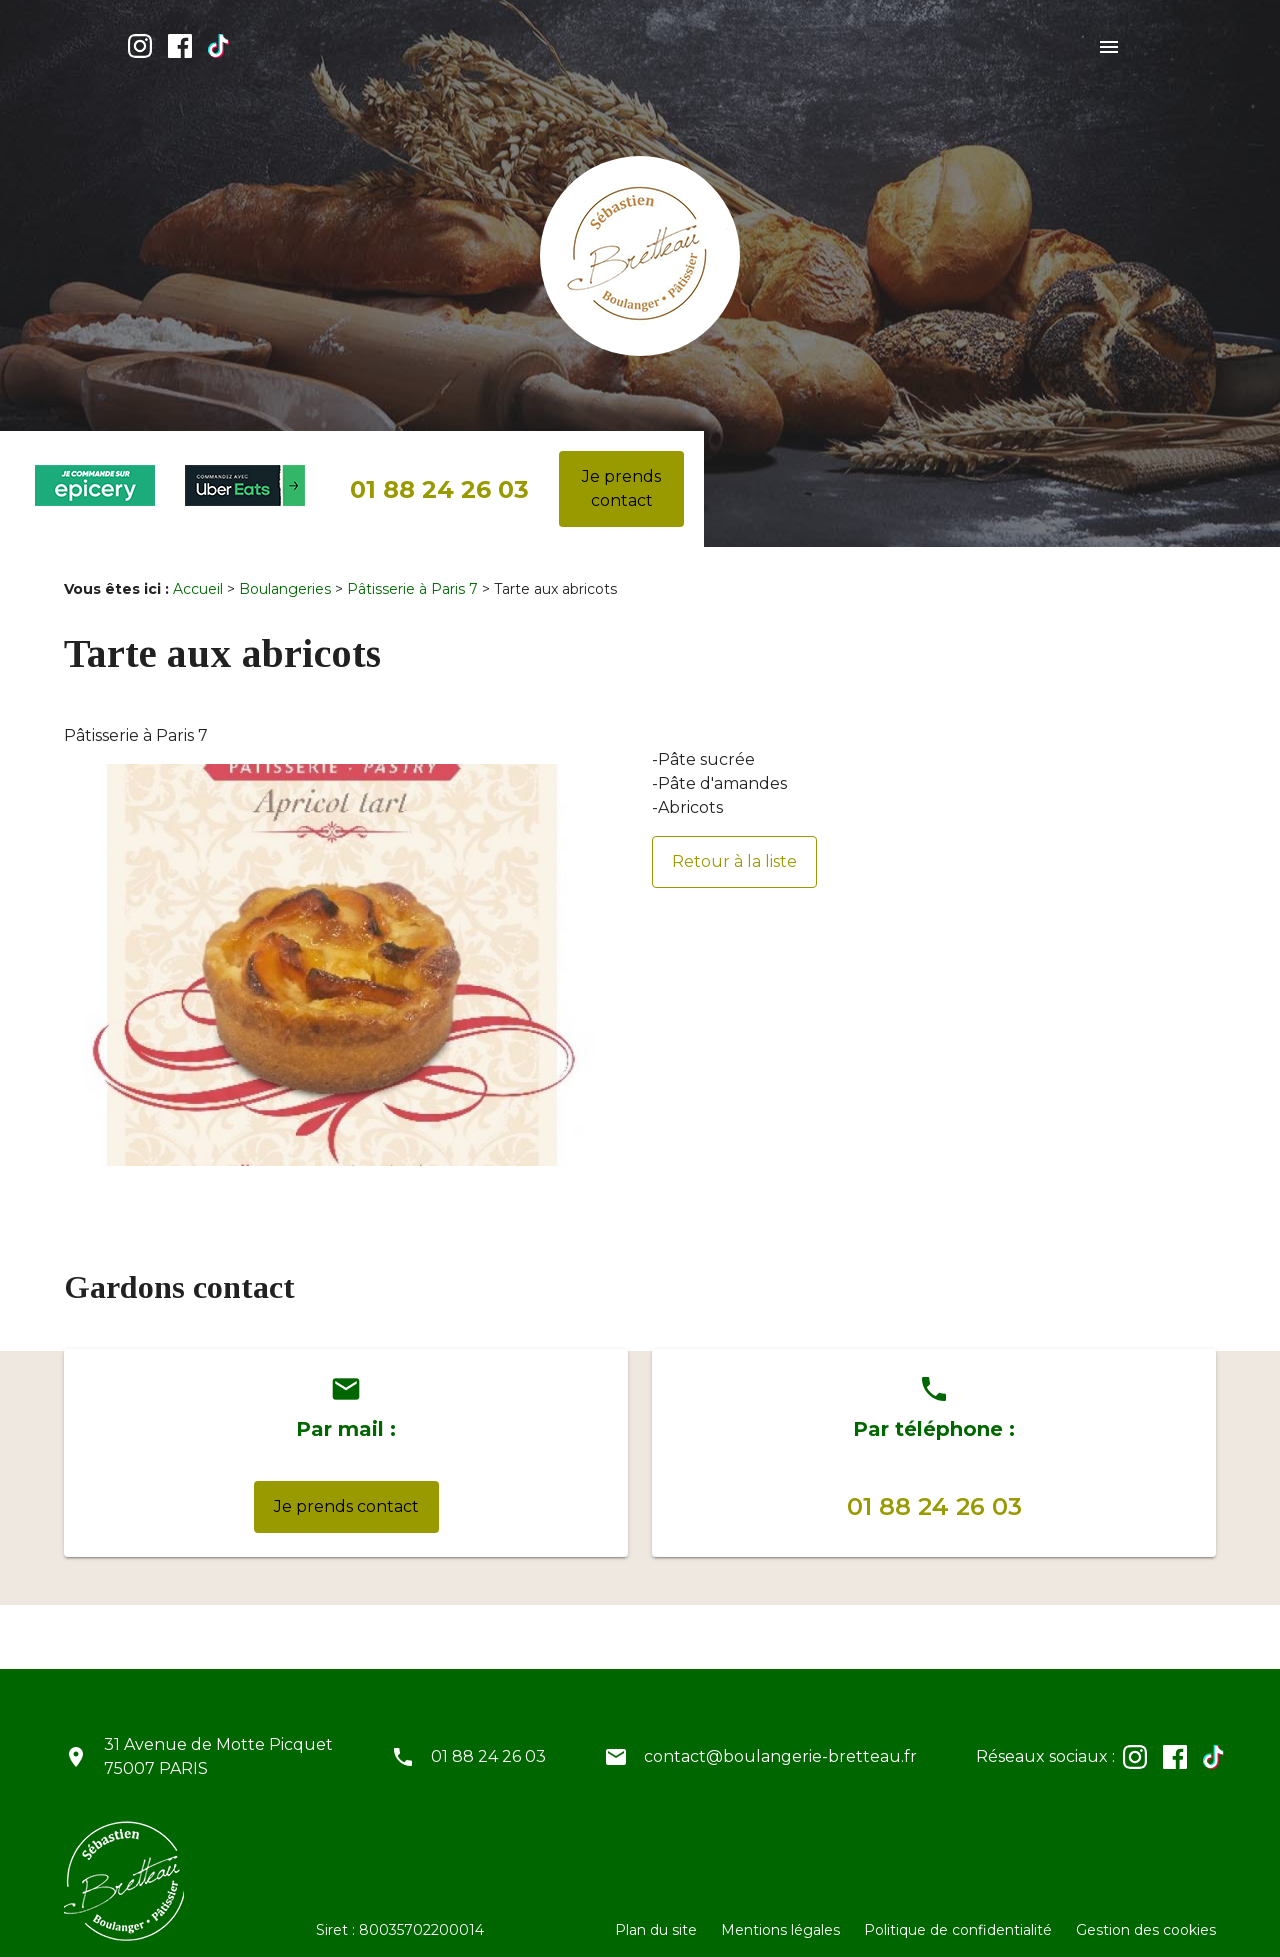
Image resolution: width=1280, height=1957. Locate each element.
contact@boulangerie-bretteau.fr (780, 1740)
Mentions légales (780, 1914)
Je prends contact (621, 472)
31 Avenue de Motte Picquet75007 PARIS (218, 1740)
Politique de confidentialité (958, 1914)
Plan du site (656, 1914)
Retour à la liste (734, 845)
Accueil (198, 573)
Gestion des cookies (1146, 1914)
